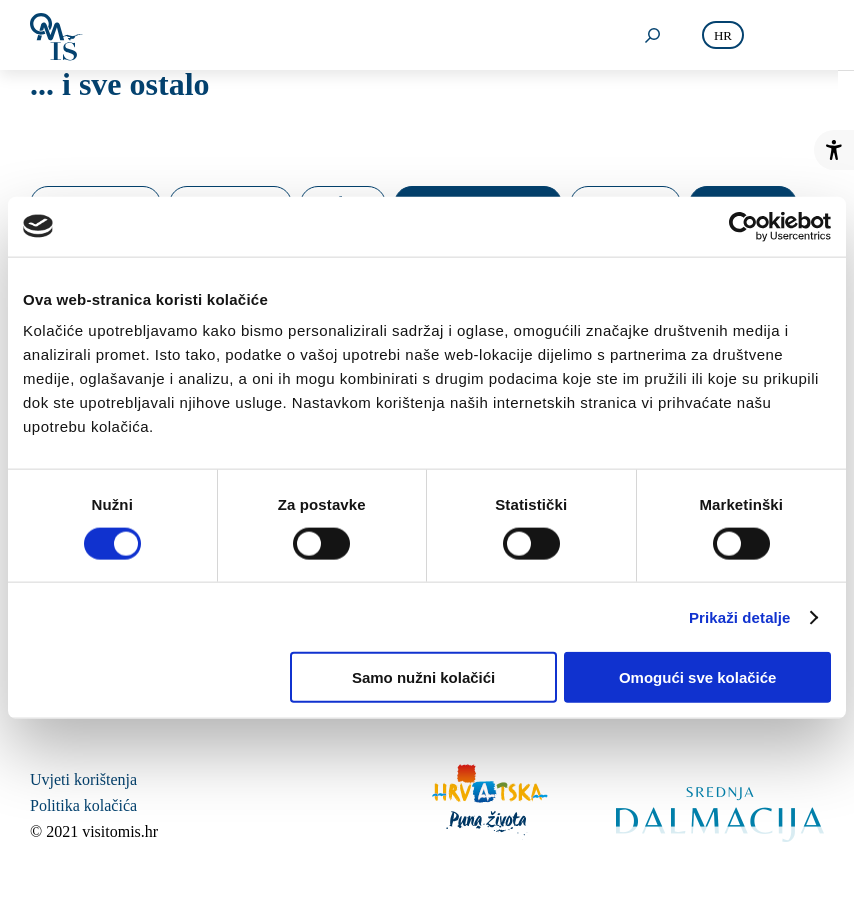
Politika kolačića (83, 805)
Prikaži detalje (740, 616)
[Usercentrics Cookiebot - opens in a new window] (743, 226)
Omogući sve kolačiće (698, 677)
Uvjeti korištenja (83, 779)
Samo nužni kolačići (423, 677)
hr (723, 35)
